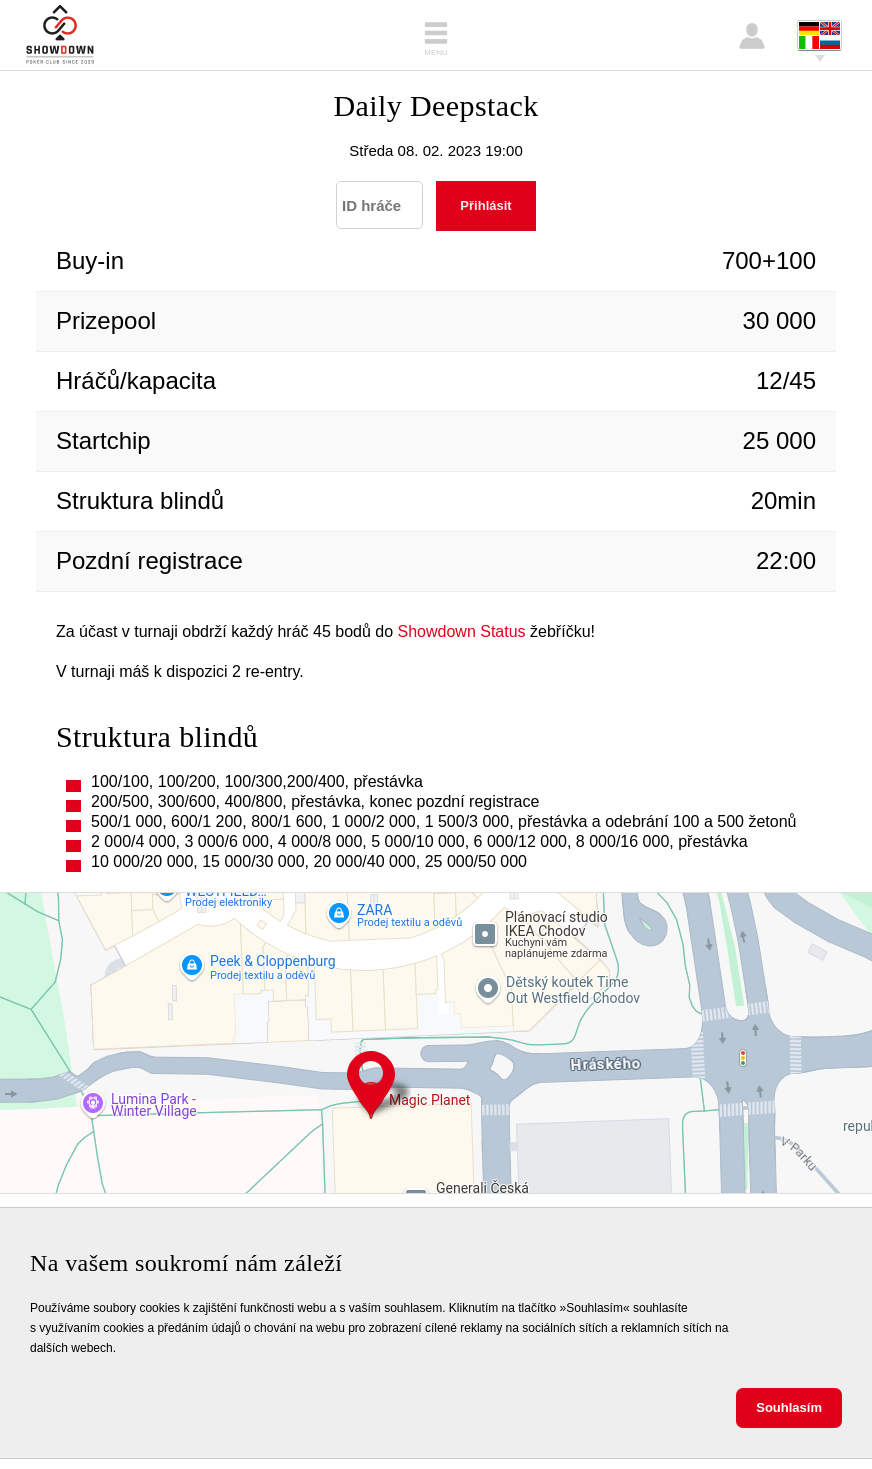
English (830, 28)
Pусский (830, 42)
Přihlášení (752, 36)
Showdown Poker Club (60, 35)
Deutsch (809, 28)
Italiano (809, 42)
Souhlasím (789, 1407)
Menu (436, 52)
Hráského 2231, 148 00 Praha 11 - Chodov (371, 1085)
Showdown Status (462, 631)
